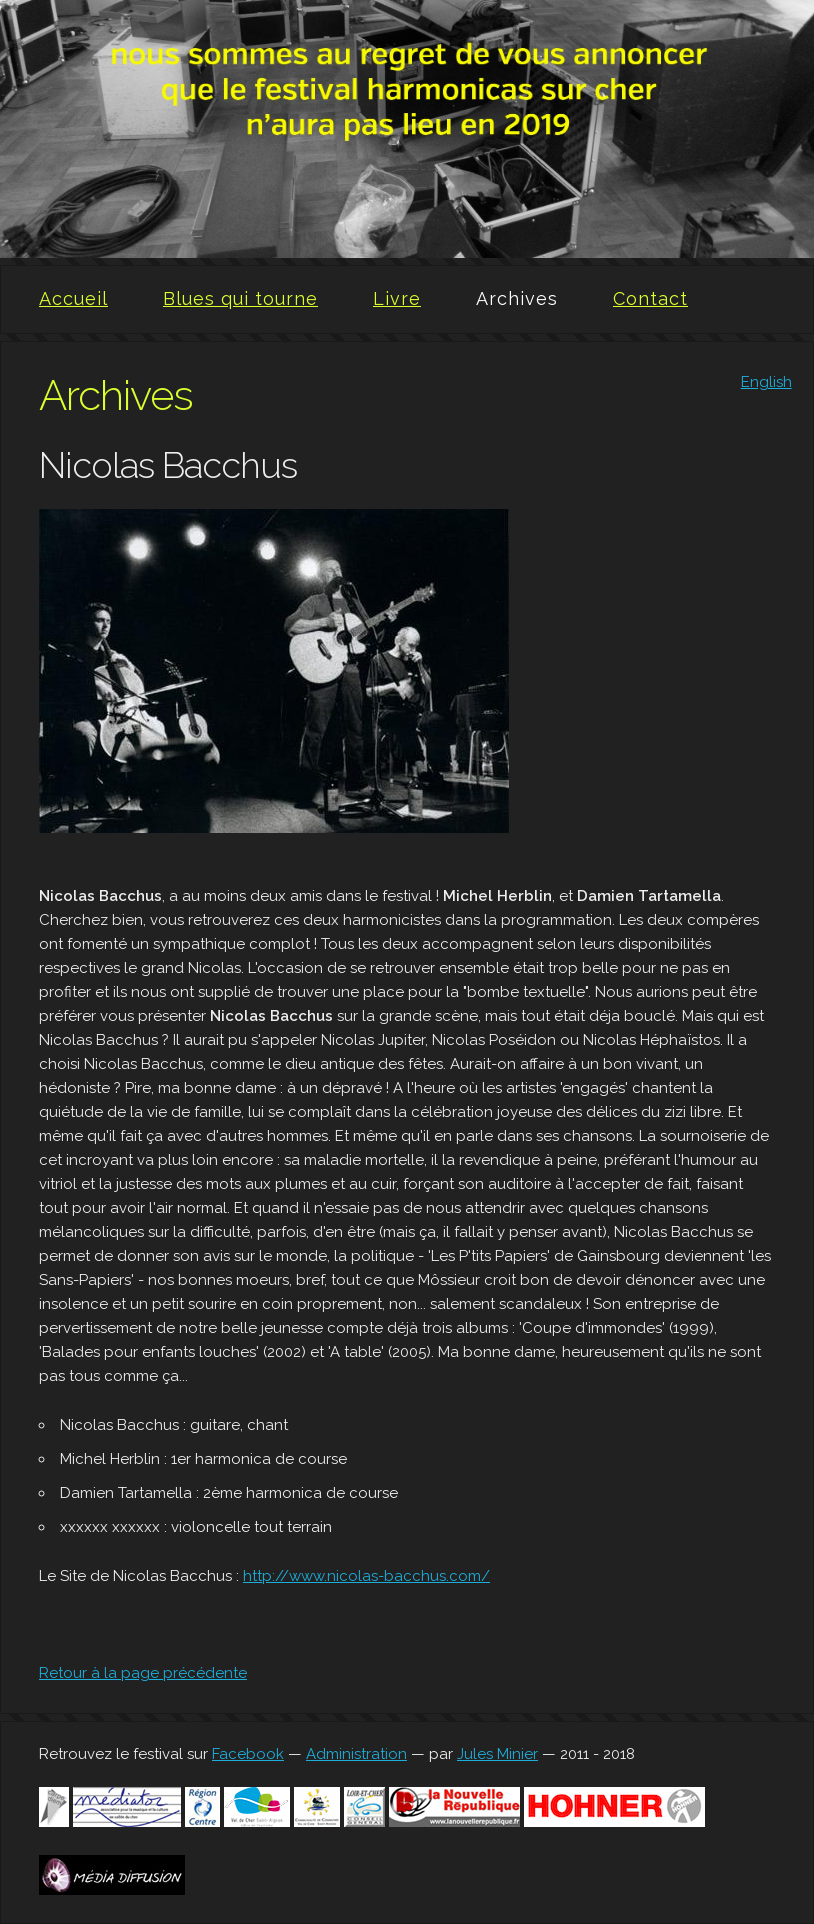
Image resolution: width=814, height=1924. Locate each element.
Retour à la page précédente (143, 1673)
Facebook (248, 1754)
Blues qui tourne (240, 298)
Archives (517, 298)
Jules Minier (497, 1754)
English (766, 382)
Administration (356, 1754)
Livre (397, 298)
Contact (650, 298)
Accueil (73, 298)
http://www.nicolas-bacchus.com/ (366, 1576)
